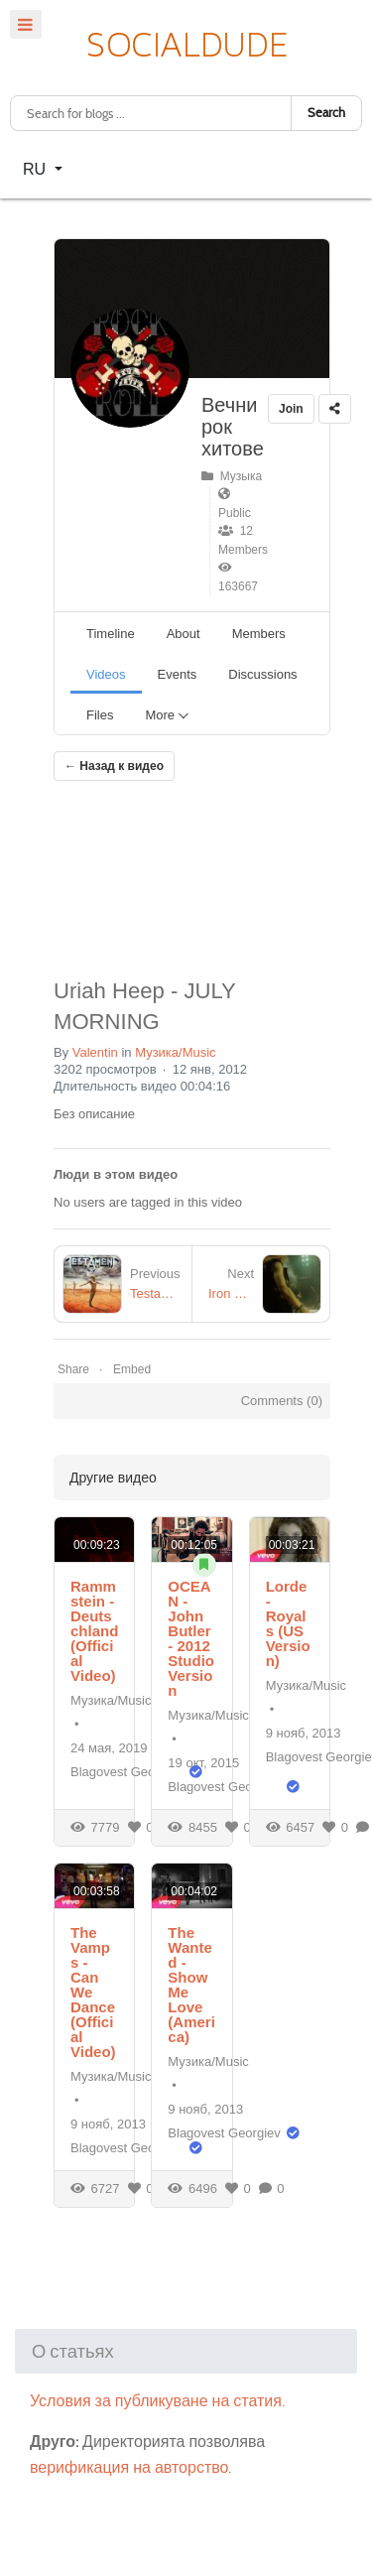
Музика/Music (175, 1052)
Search (326, 112)
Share (73, 1369)
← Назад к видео (114, 766)
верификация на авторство (129, 2467)
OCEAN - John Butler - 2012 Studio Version (191, 1638)
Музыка (231, 476)
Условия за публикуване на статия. (157, 2400)
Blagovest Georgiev (126, 1771)
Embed (132, 1369)
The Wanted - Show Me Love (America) (191, 1984)
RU (37, 169)
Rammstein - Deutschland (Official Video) (94, 1631)
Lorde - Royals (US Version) (288, 1623)
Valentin (95, 1052)
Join (291, 409)
